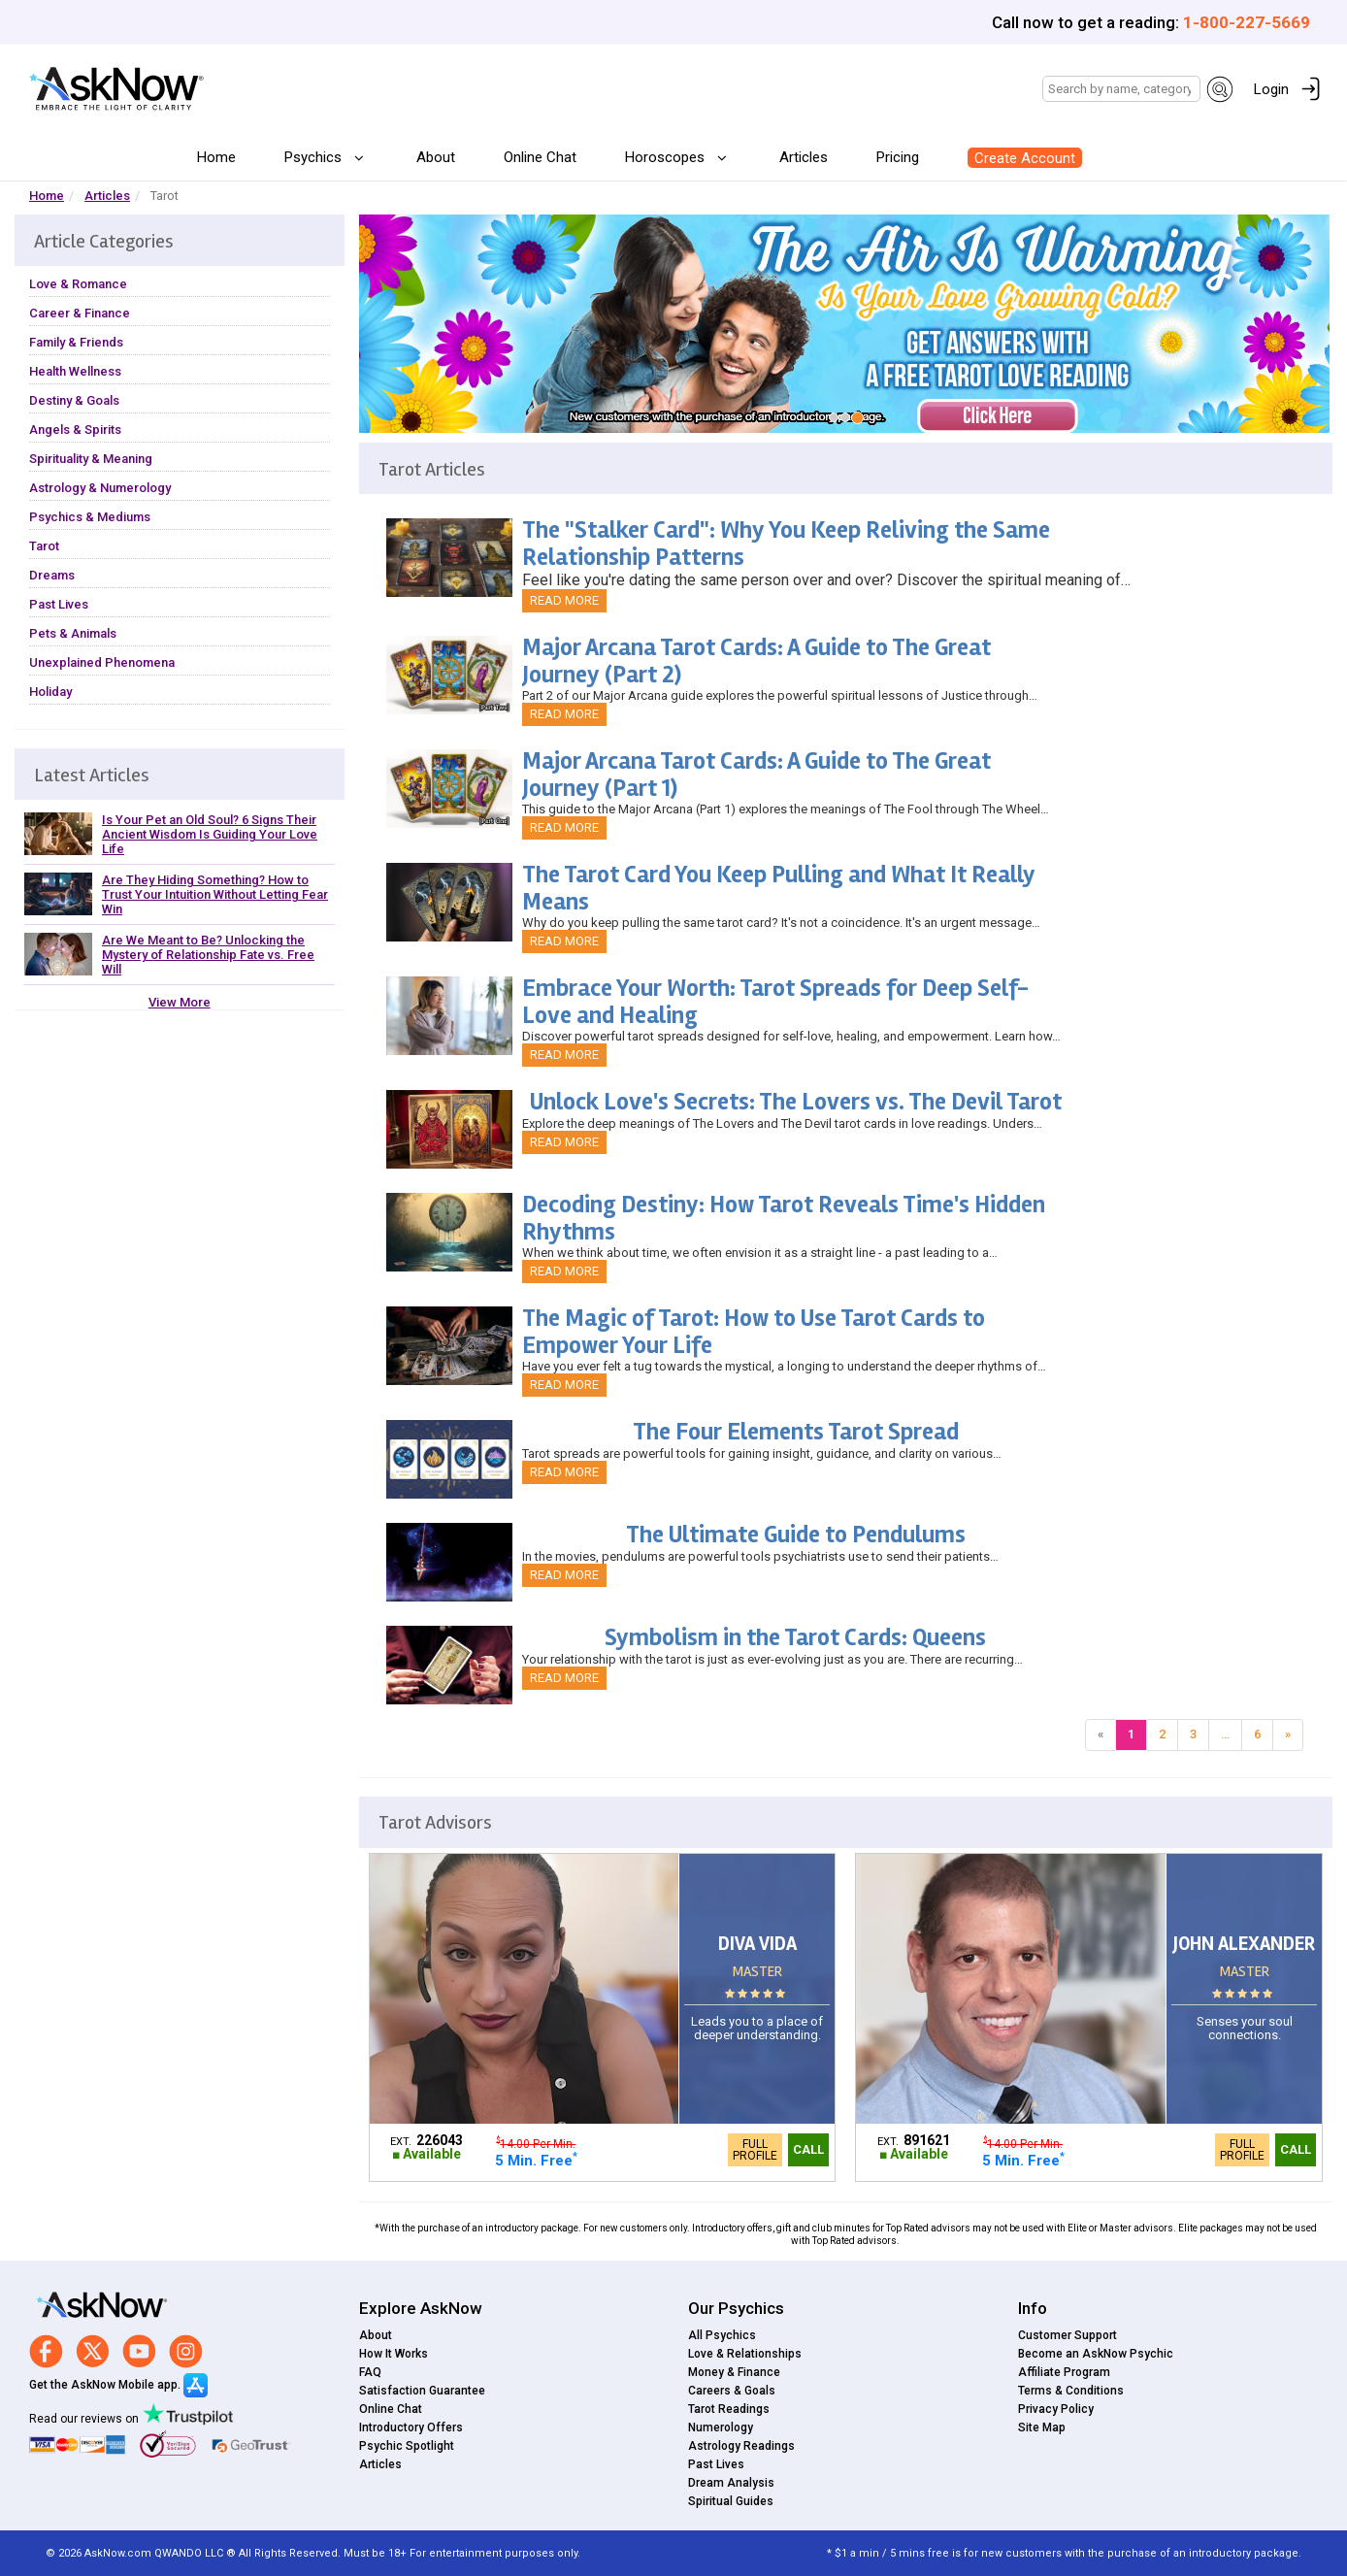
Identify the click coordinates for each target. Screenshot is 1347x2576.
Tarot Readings (729, 2409)
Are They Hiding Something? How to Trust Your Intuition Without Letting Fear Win (215, 894)
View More (179, 1002)
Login (1271, 89)
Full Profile (755, 2150)
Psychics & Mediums (89, 517)
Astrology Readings (741, 2446)
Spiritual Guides (730, 2501)
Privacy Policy (1056, 2409)
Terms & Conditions (1071, 2390)
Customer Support (1067, 2335)
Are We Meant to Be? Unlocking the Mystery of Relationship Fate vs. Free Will (208, 954)
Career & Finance (79, 313)
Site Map (1042, 2427)
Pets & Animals (72, 633)
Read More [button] (564, 600)
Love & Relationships (745, 2354)
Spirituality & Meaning (90, 458)
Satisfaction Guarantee (422, 2390)
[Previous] (1100, 1735)
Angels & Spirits (75, 429)
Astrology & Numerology (100, 487)
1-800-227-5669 (1246, 22)
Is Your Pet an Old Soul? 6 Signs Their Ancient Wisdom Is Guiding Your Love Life (209, 834)
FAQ (370, 2372)
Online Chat (540, 157)
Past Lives (58, 604)
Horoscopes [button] (666, 157)
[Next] (1287, 1735)
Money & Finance (734, 2372)
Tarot (44, 546)
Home (216, 157)
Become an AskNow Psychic (1095, 2354)
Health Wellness (75, 371)
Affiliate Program (1064, 2372)
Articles (803, 157)
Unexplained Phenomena (102, 662)
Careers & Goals (731, 2390)
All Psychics (722, 2335)
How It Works (393, 2354)
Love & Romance (78, 284)
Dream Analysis (731, 2483)
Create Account (1024, 158)
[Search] (1121, 89)
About (435, 157)
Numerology (720, 2427)
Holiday (50, 691)
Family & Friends (76, 342)
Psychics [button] (314, 157)
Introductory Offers (411, 2427)
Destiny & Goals (74, 400)
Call (808, 2149)
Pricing (897, 157)
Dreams (52, 575)
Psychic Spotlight (406, 2446)
